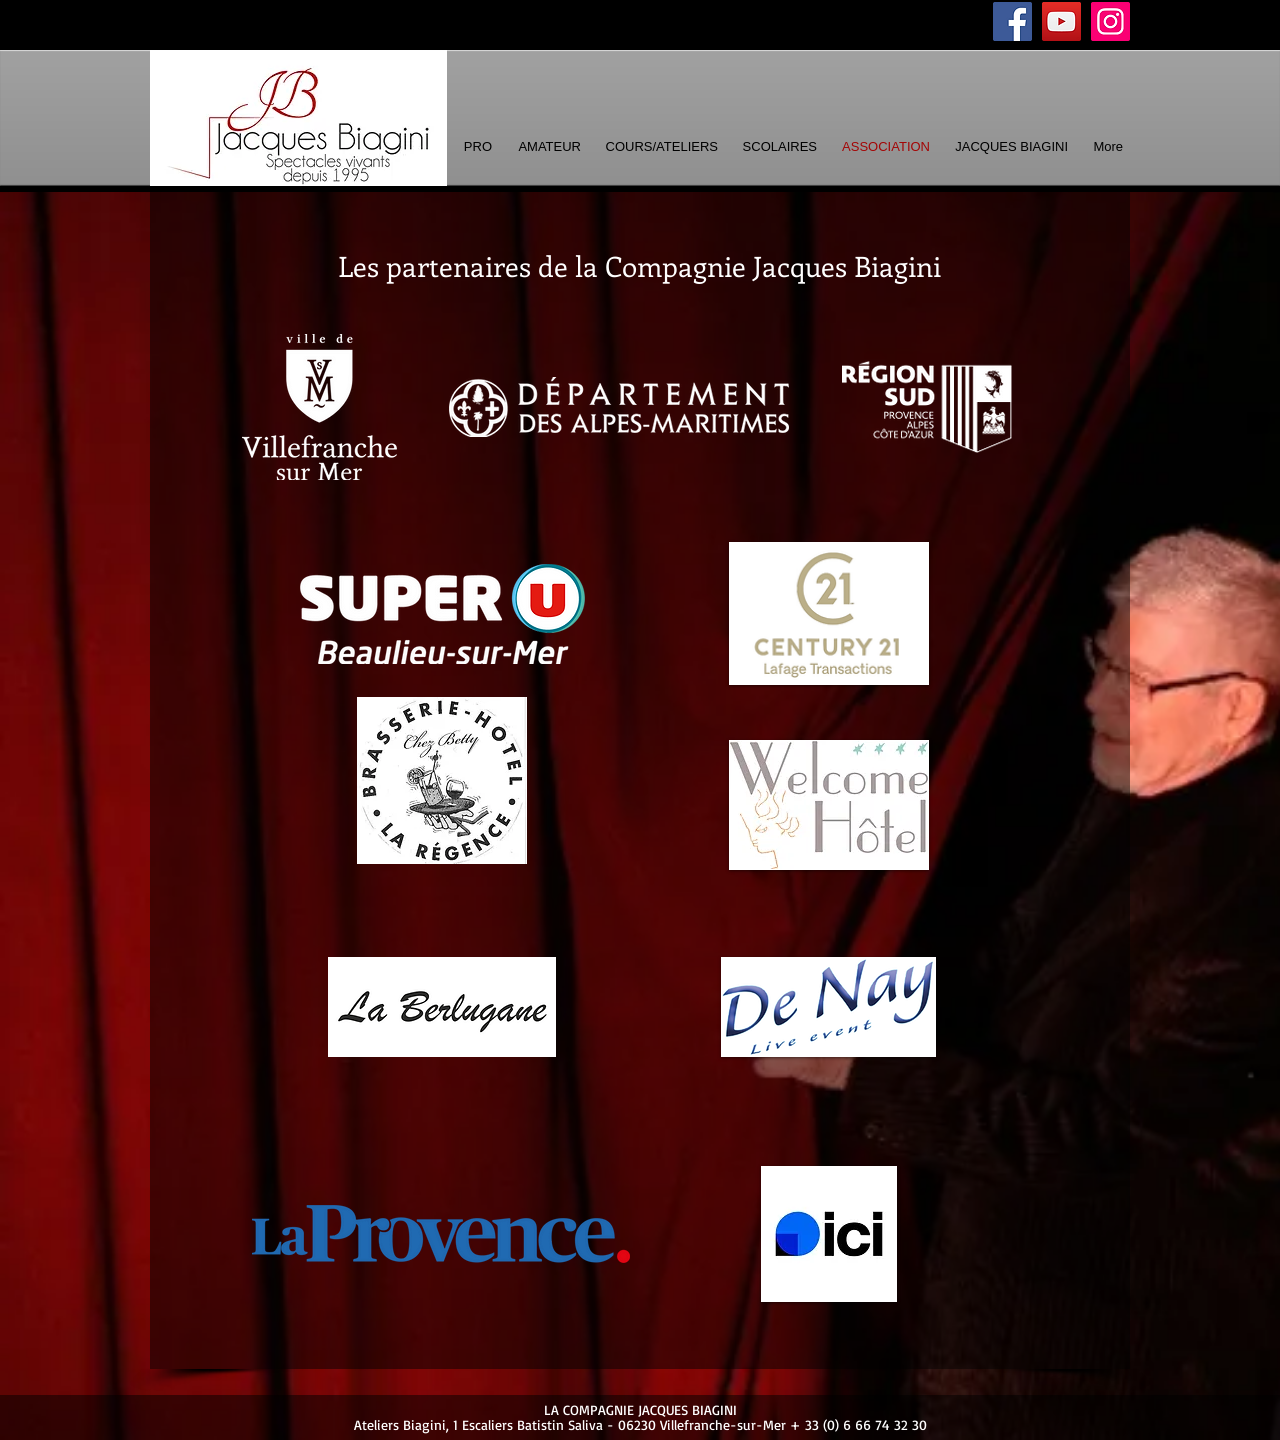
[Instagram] (1110, 21)
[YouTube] (1061, 21)
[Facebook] (1012, 21)
